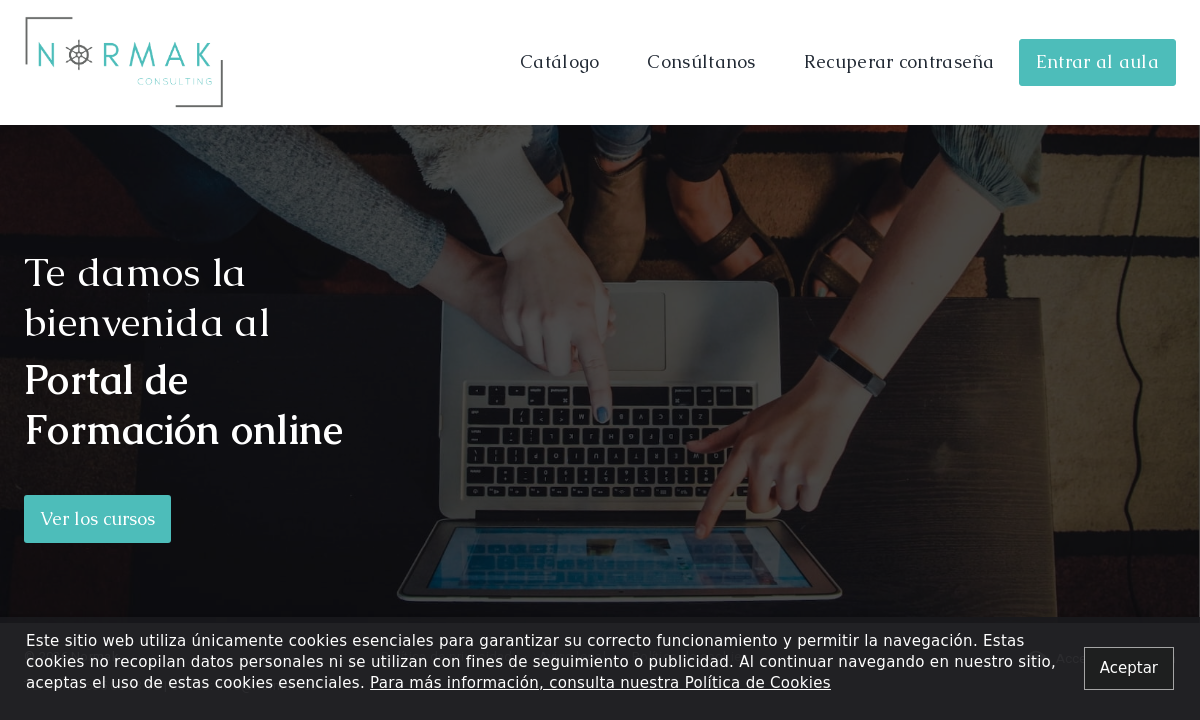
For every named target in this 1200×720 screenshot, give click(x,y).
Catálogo (559, 61)
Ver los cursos (97, 518)
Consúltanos (701, 61)
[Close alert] (1129, 668)
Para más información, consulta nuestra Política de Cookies (600, 683)
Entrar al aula (1097, 61)
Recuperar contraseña (899, 61)
